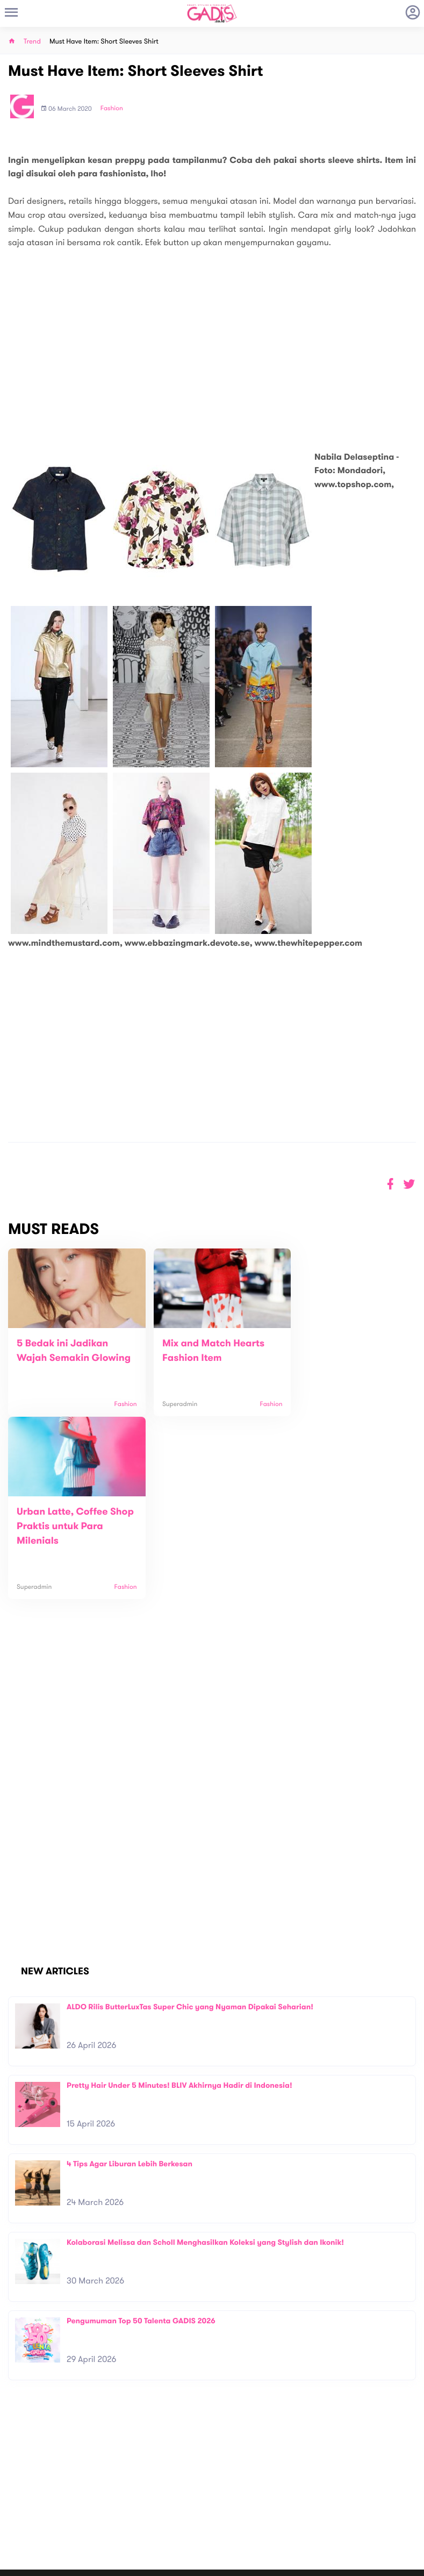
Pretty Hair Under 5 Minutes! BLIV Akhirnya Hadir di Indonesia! (179, 1917)
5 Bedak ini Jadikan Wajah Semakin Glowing (62, 1358)
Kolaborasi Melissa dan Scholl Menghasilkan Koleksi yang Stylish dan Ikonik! (205, 2074)
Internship (125, 2511)
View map (23, 2529)
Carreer (122, 2499)
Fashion (111, 108)
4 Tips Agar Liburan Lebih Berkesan (129, 1995)
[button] (409, 1184)
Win (253, 2502)
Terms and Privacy (289, 2563)
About (119, 2477)
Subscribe (400, 2454)
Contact (123, 2488)
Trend (32, 41)
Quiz (235, 2502)
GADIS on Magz (324, 2502)
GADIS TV (279, 2502)
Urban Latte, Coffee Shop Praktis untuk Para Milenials (334, 1358)
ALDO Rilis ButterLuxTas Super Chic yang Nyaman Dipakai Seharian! (190, 1838)
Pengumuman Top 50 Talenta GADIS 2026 (141, 2152)
